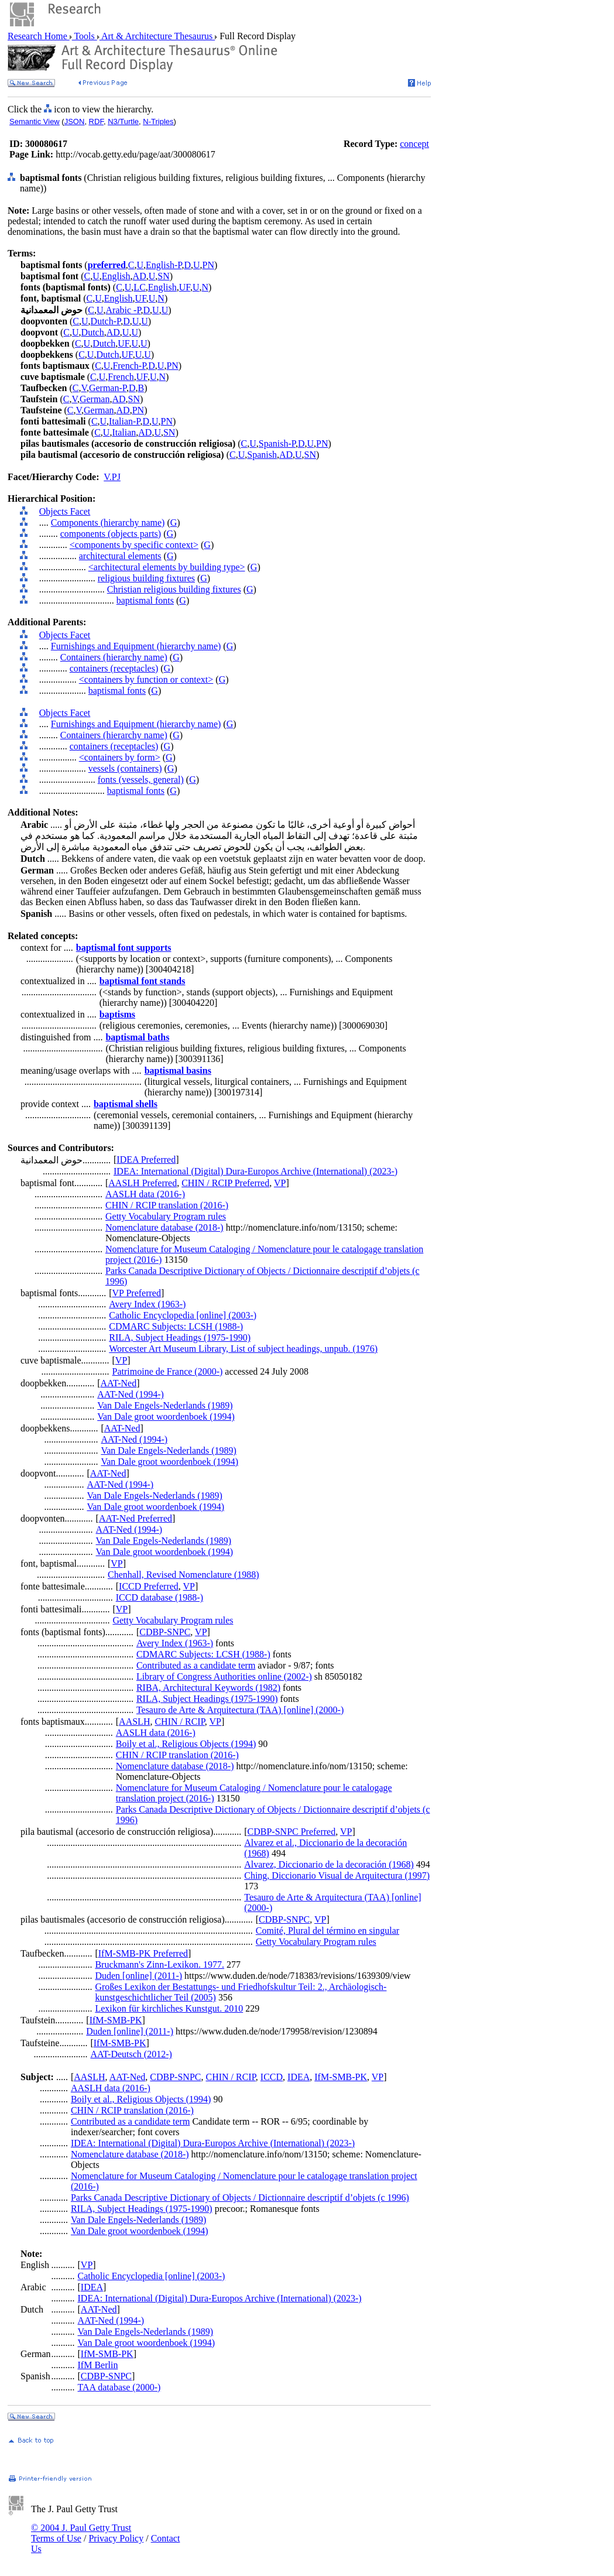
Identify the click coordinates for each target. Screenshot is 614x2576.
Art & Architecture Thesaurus (157, 36)
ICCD (271, 2077)
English (116, 276)
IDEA (298, 2077)
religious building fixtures (146, 578)
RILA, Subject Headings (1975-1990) (180, 1337)
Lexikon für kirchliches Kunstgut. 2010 (169, 2008)
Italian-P (124, 421)
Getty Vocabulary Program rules (165, 1216)
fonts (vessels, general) (141, 780)
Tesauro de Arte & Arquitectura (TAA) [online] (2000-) (240, 1710)
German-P (107, 388)
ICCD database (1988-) (159, 1597)
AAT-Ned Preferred (135, 1518)
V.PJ (112, 477)
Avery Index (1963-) (147, 1304)
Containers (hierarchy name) (113, 657)
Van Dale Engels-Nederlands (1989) (164, 1405)
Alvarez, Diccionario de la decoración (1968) (329, 1864)
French (120, 377)
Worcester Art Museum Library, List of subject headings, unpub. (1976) (243, 1349)
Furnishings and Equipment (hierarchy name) (136, 646)
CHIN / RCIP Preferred (225, 1183)
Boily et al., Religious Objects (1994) (186, 1744)
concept (414, 144)
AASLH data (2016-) (145, 1194)
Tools (84, 36)
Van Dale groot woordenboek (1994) (166, 1416)
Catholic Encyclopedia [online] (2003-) (182, 1315)
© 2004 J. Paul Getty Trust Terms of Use (81, 2533)
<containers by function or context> (146, 679)
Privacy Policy (115, 2538)
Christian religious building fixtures (174, 589)
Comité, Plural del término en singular (327, 1931)
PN (208, 265)
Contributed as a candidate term (195, 1665)
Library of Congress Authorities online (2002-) (224, 1676)
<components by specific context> (134, 545)
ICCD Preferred (149, 1586)
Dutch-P (106, 321)
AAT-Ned (119, 1383)
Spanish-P (277, 443)
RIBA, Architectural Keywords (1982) (208, 1688)
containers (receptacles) (114, 668)
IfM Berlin (98, 2365)
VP (280, 1183)
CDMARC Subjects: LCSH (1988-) (176, 1326)
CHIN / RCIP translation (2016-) (166, 1205)
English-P (163, 265)
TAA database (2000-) (119, 2387)
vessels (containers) (125, 768)
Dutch (92, 332)
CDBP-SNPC (164, 1632)
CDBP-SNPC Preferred (292, 1832)
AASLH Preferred (142, 1183)
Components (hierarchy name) (108, 522)
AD (139, 276)
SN (163, 276)
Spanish (262, 455)
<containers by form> (119, 757)
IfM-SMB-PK (116, 2020)
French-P (129, 366)
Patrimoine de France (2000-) (167, 1371)
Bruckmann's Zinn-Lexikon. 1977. (159, 1964)
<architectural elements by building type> (166, 567)
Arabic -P (123, 310)
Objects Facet (65, 511)
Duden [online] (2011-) (138, 1976)
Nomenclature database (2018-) (164, 1227)
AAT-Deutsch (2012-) (130, 2054)
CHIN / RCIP (179, 1722)
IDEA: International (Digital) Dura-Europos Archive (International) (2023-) (255, 1171)
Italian (124, 432)
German (95, 399)
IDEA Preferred (146, 1159)
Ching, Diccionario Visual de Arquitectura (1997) (337, 1875)
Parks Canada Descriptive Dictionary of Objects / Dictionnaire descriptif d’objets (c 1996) (240, 2197)
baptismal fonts (145, 600)
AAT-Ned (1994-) (130, 1394)
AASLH (134, 1722)
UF (184, 287)
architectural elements (120, 556)
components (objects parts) (110, 534)
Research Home (39, 36)
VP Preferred (136, 1293)
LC (139, 287)
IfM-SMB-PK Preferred (143, 1953)
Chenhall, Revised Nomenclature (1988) (183, 1575)
